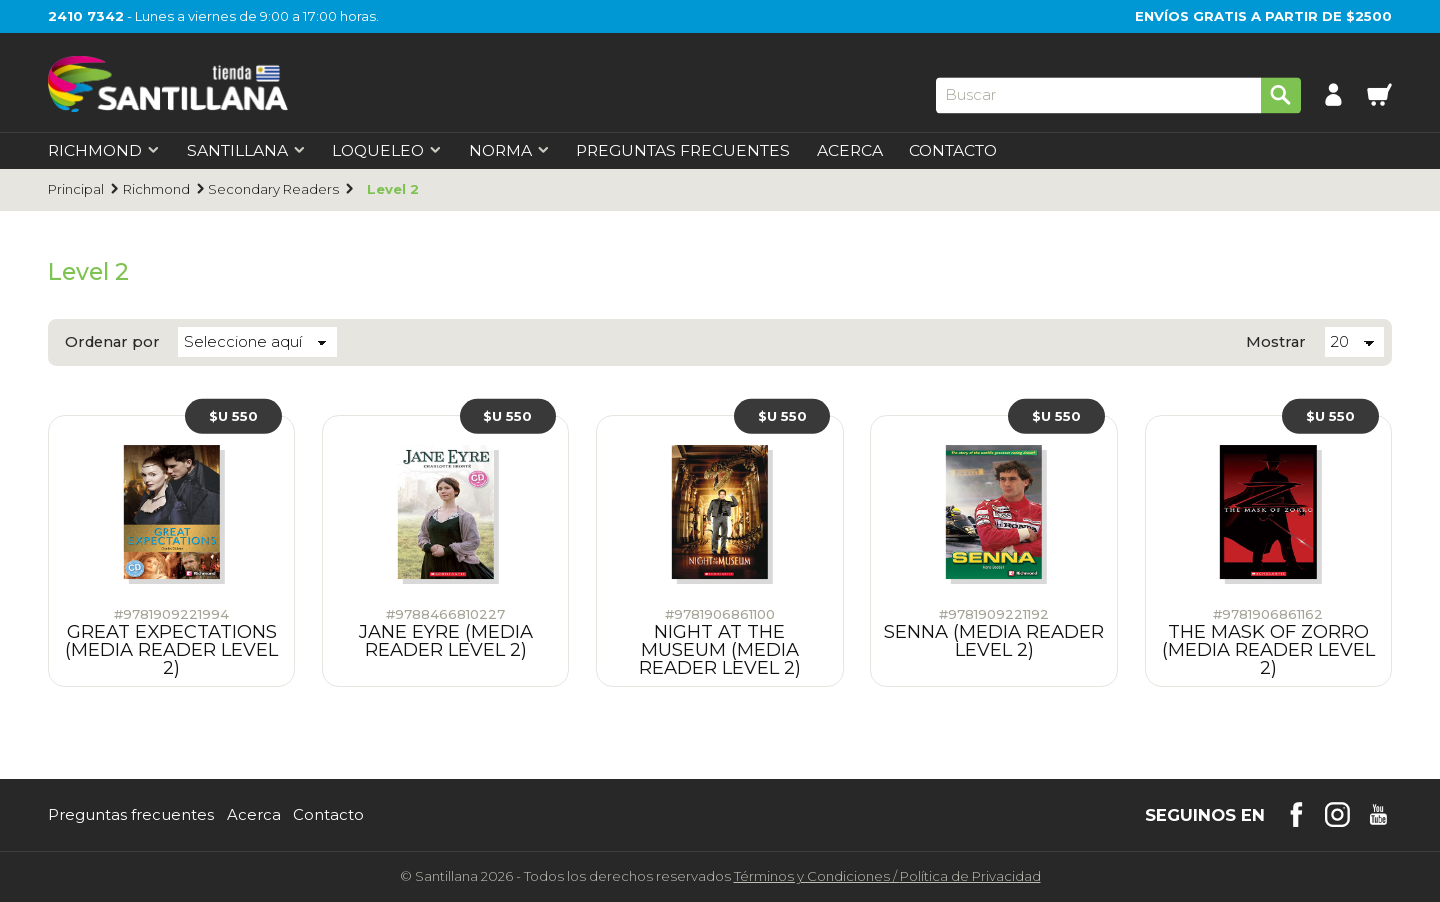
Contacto (953, 151)
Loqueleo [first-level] (387, 151)
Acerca (850, 151)
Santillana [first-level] (246, 151)
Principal (76, 189)
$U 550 (233, 416)
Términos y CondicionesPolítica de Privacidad (887, 876)
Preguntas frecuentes (131, 815)
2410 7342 (86, 16)
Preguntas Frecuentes (683, 151)
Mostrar (1276, 342)
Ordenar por (112, 342)
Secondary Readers (273, 189)
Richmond (156, 189)
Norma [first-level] (509, 151)
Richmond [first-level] (104, 151)
